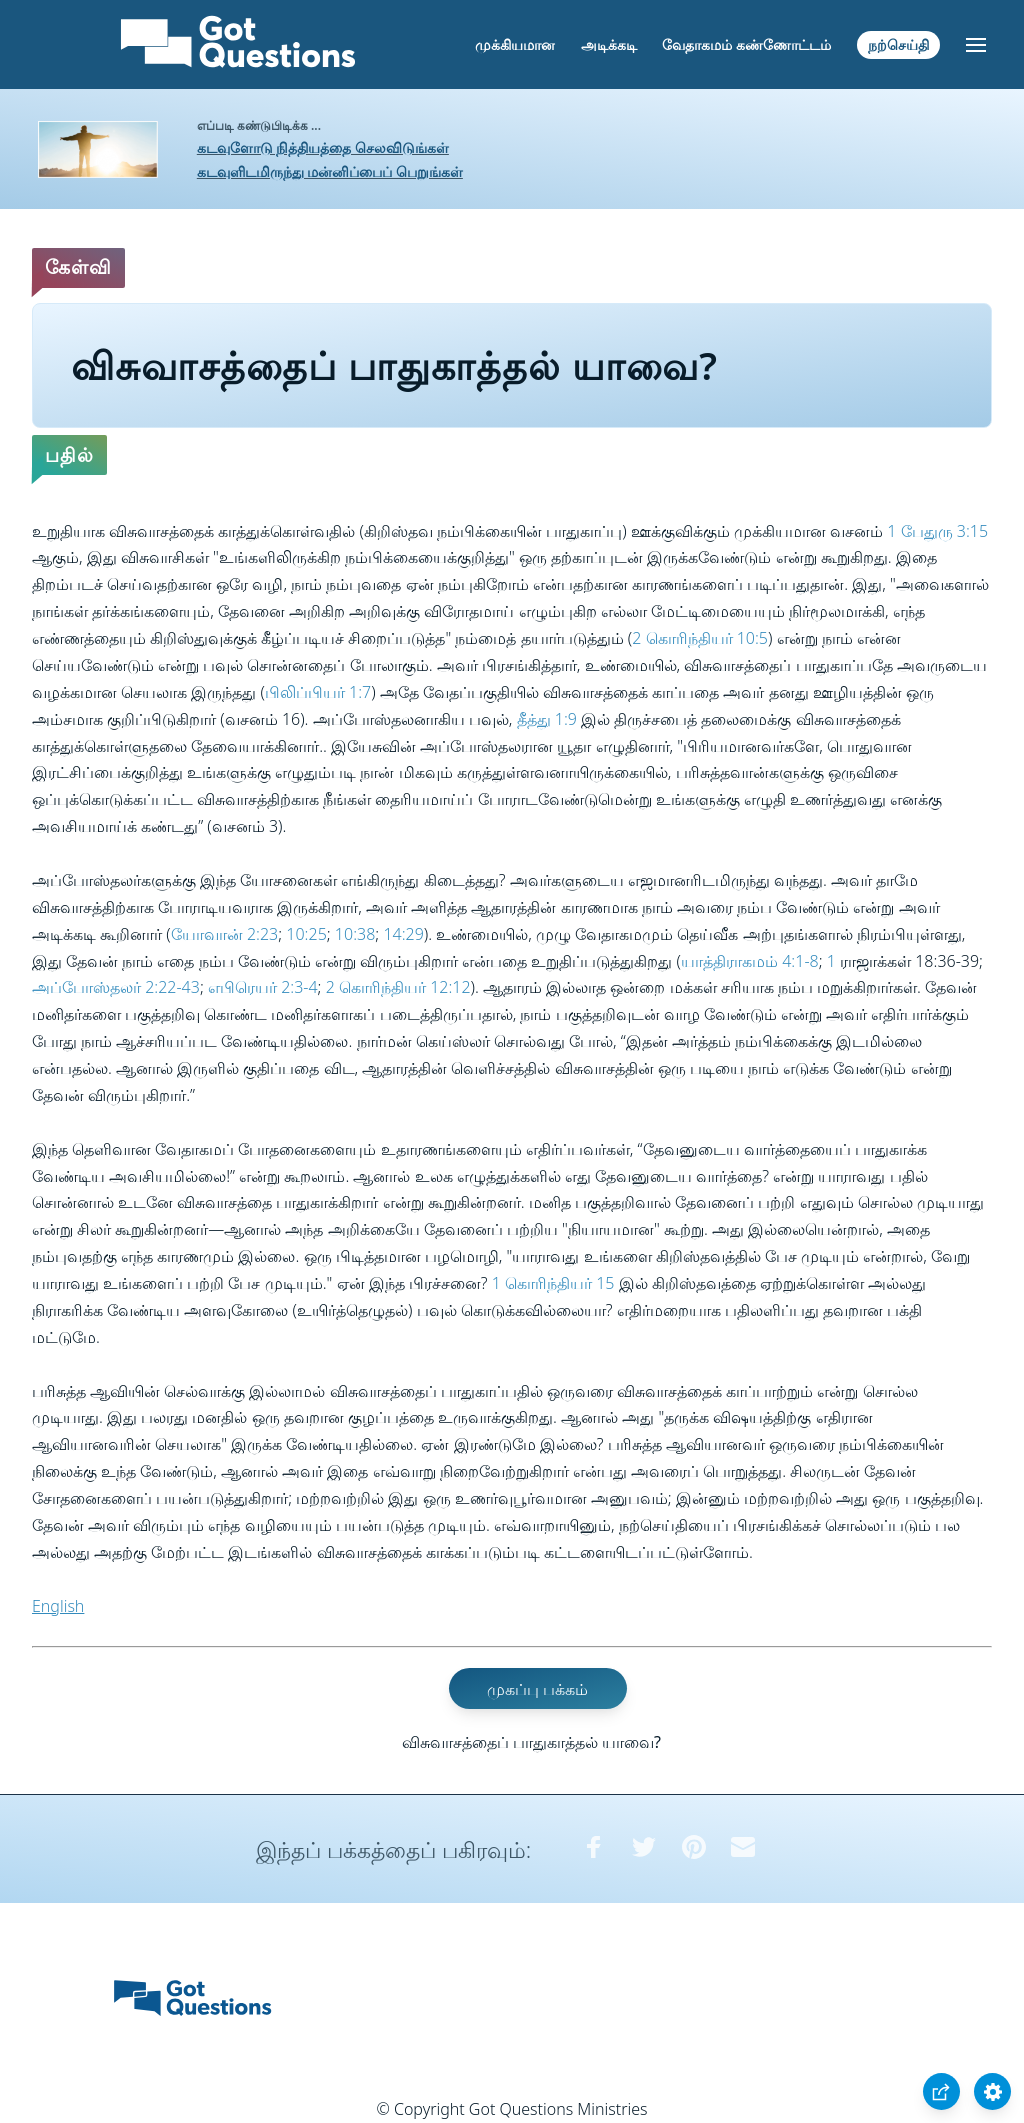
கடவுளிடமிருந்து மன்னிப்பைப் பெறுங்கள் (330, 171)
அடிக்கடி (609, 44)
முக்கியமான (515, 44)
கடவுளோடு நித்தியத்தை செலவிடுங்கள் (323, 147)
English (58, 1606)
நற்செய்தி (898, 44)
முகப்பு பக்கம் (537, 1688)
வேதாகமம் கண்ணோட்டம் (746, 44)
